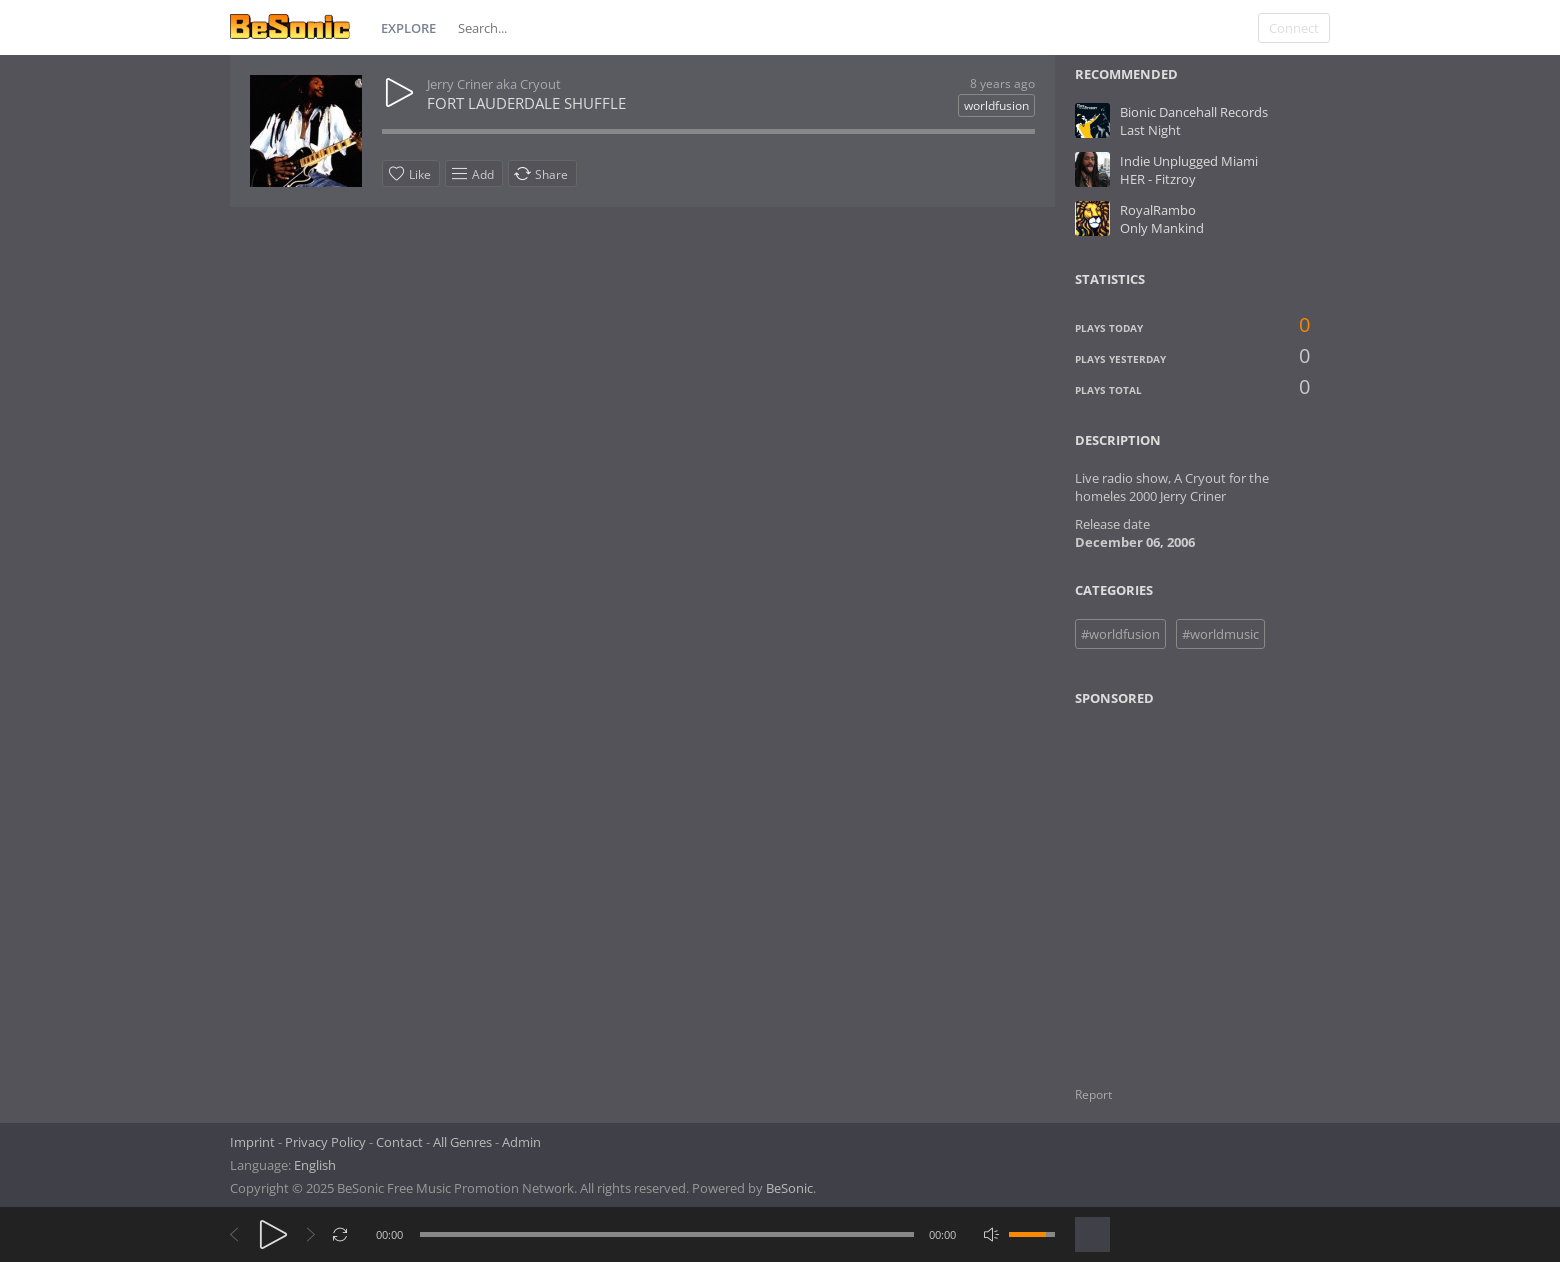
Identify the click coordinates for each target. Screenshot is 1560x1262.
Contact (399, 1142)
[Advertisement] (1172, 884)
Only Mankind (1162, 228)
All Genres (462, 1142)
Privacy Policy (325, 1142)
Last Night (1150, 130)
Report (1093, 1094)
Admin (521, 1142)
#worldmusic (1220, 634)
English (315, 1165)
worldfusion (996, 105)
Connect (1294, 28)
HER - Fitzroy (1158, 179)
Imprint (252, 1142)
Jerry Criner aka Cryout (494, 84)
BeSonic (789, 1188)
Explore (408, 28)
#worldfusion (1120, 634)
